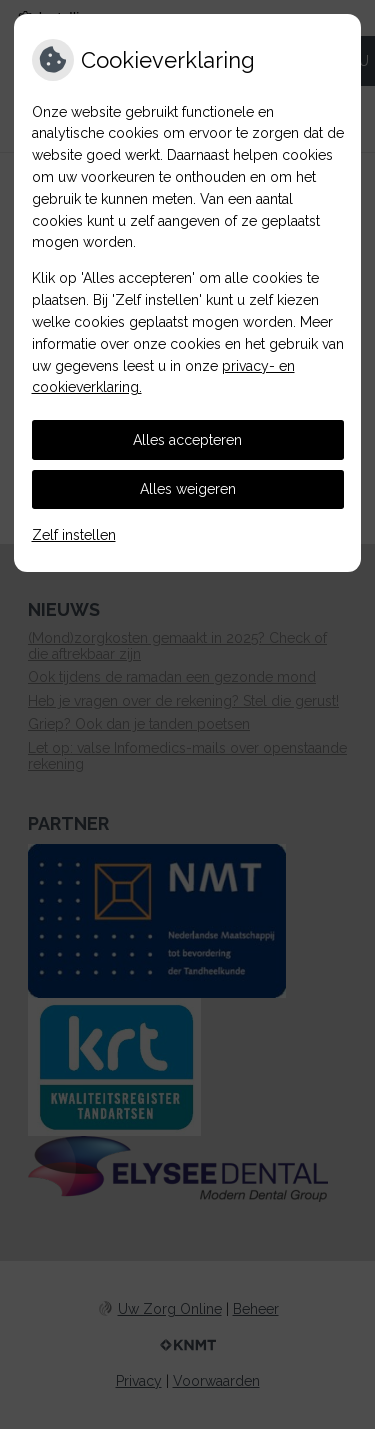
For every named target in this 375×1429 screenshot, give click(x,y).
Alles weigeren (188, 489)
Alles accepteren (187, 440)
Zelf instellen (74, 535)
